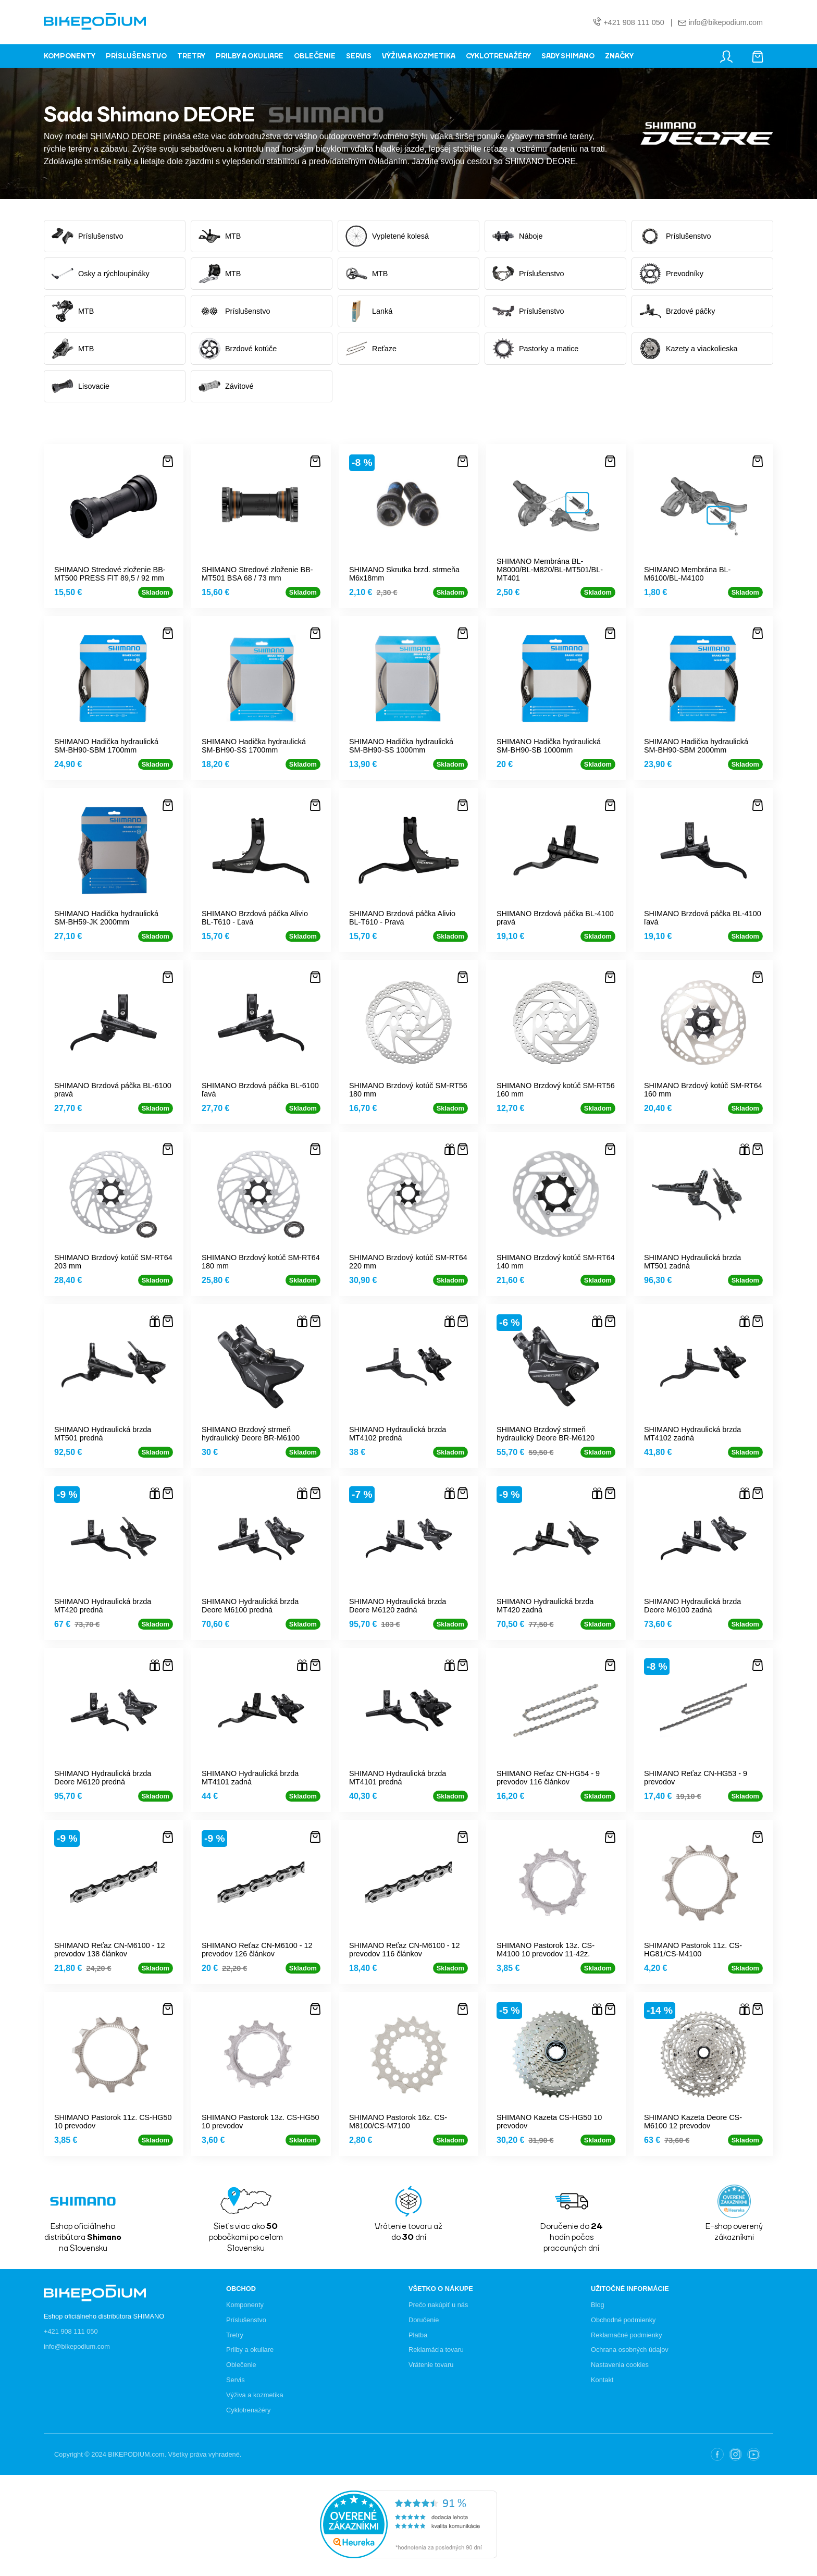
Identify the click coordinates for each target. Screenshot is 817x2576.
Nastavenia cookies (620, 2365)
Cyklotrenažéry (248, 2410)
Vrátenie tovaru (430, 2365)
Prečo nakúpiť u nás (438, 2305)
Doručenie (423, 2320)
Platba (417, 2335)
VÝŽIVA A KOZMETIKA (418, 56)
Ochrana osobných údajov (630, 2349)
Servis (235, 2380)
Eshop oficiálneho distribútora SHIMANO (104, 2316)
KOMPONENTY (69, 56)
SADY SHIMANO (568, 56)
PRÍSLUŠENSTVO (136, 56)
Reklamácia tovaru (436, 2349)
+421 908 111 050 (633, 23)
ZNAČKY (619, 56)
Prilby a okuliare (250, 2349)
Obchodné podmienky (623, 2320)
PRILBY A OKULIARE (249, 56)
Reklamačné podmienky (626, 2335)
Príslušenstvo (246, 2320)
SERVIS (359, 56)
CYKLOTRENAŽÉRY (498, 56)
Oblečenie (241, 2365)
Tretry (234, 2335)
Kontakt (602, 2380)
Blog (597, 2305)
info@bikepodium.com (724, 23)
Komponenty (245, 2305)
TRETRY (191, 56)
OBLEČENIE (315, 56)
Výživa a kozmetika (254, 2395)
